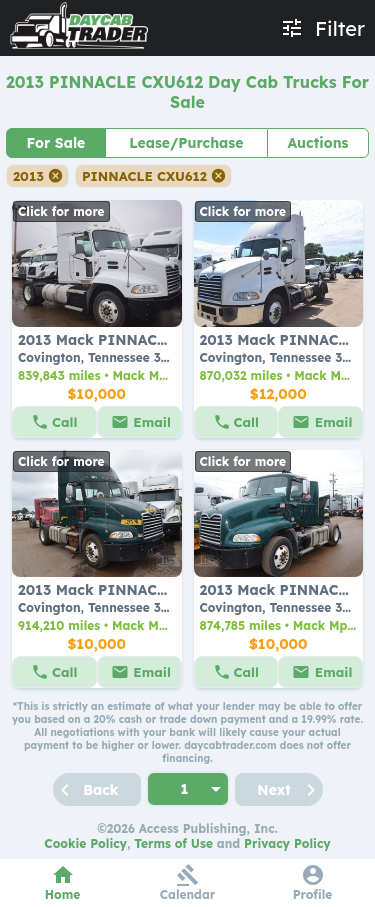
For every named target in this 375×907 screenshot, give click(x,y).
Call (65, 422)
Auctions (317, 143)
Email (152, 422)
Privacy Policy (287, 843)
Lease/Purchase (186, 143)
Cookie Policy (85, 843)
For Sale (56, 143)
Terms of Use (173, 843)
